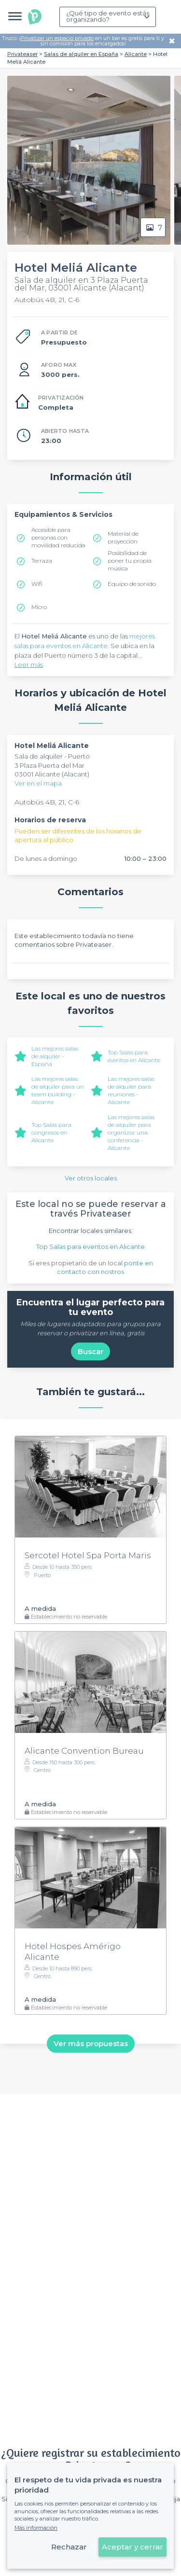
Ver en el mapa (38, 783)
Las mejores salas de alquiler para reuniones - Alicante (131, 1090)
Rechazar (69, 2546)
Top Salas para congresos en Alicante (51, 1132)
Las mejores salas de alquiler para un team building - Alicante (57, 1090)
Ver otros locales (91, 1178)
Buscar (90, 1351)
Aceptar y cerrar (132, 2546)
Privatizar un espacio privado (57, 38)
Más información (35, 2527)
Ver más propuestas (91, 2043)
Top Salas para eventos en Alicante (134, 1056)
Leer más (28, 664)
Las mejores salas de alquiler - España (54, 1056)
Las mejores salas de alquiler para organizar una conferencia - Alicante (131, 1132)
